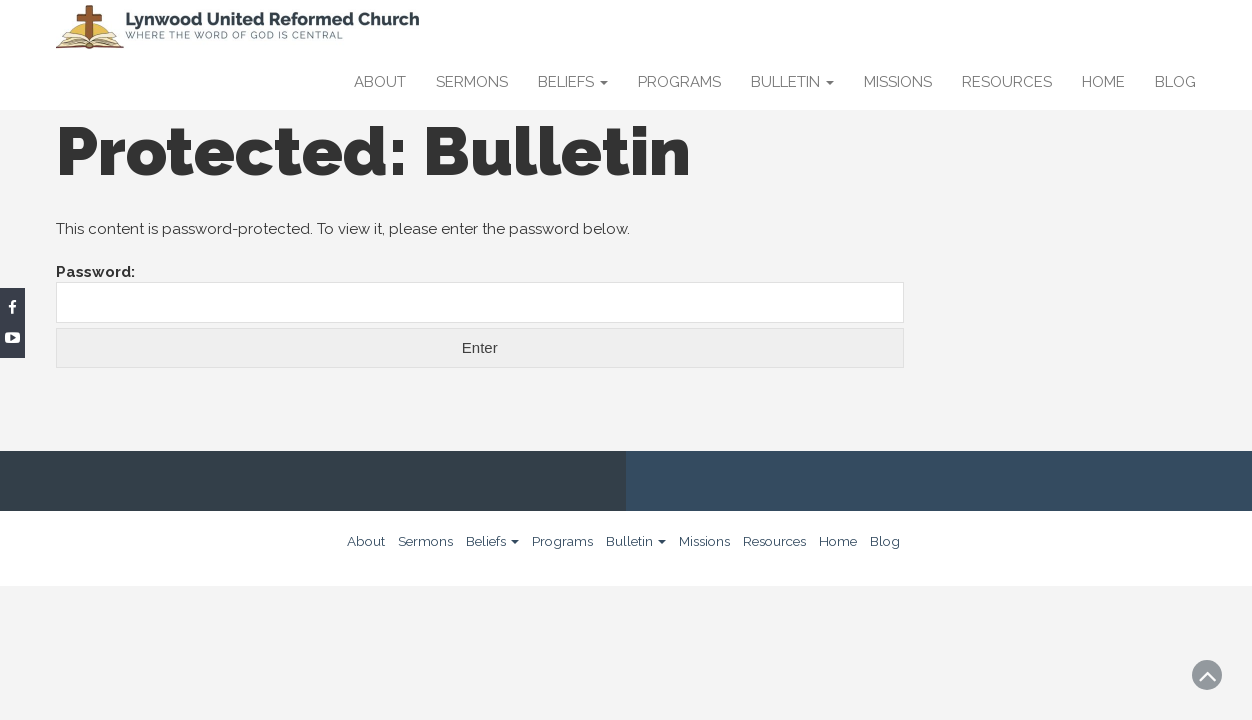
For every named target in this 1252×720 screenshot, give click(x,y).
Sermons (472, 82)
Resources (1007, 82)
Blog (1175, 82)
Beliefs (573, 82)
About (380, 82)
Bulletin (792, 82)
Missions (898, 82)
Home (1103, 82)
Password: (480, 293)
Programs (679, 82)
